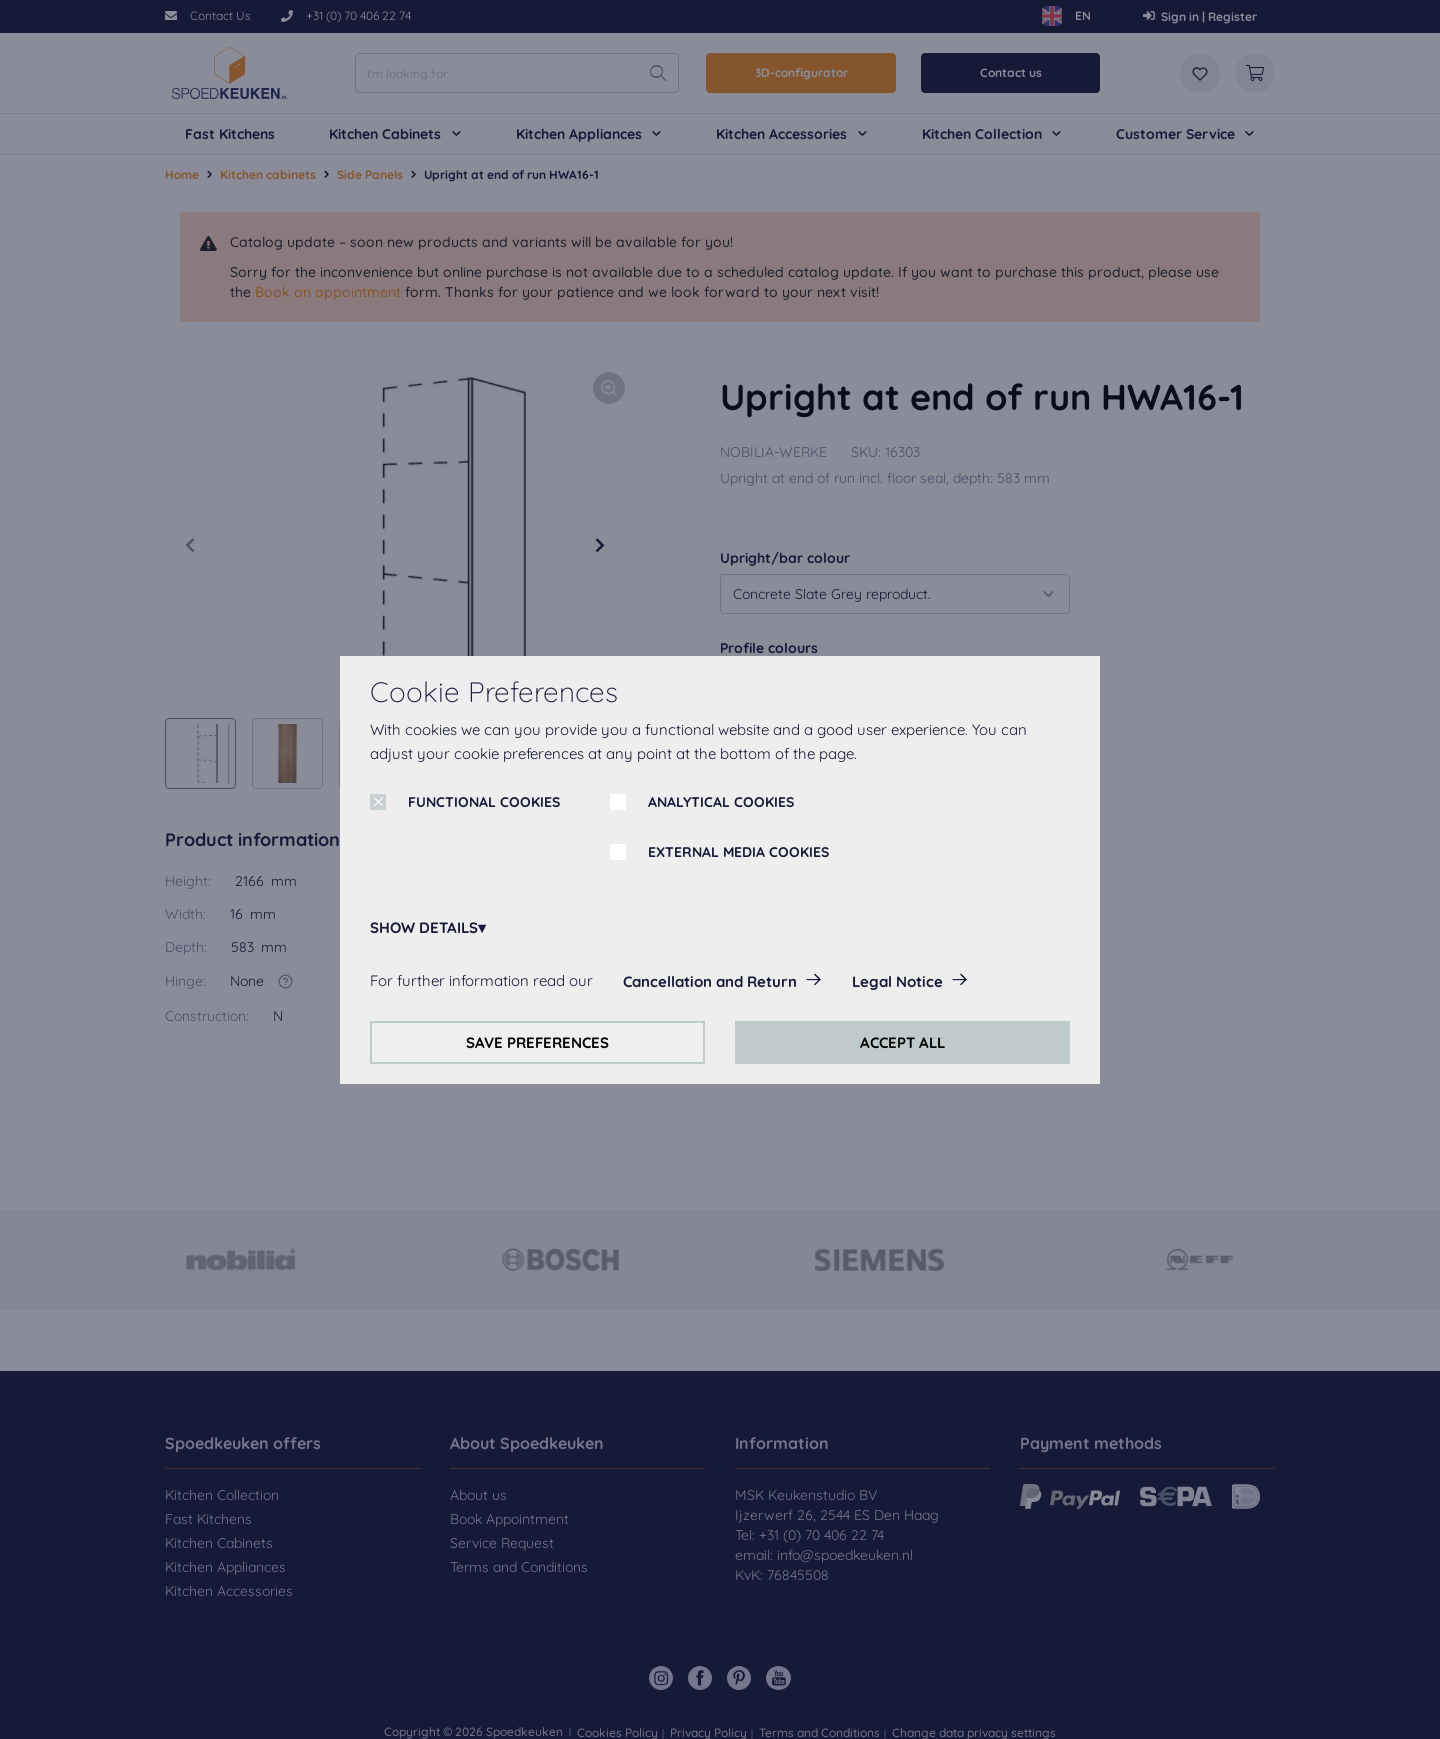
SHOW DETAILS (424, 927)
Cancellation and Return (710, 981)
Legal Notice (897, 981)
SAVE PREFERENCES (537, 1042)
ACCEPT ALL (902, 1042)
